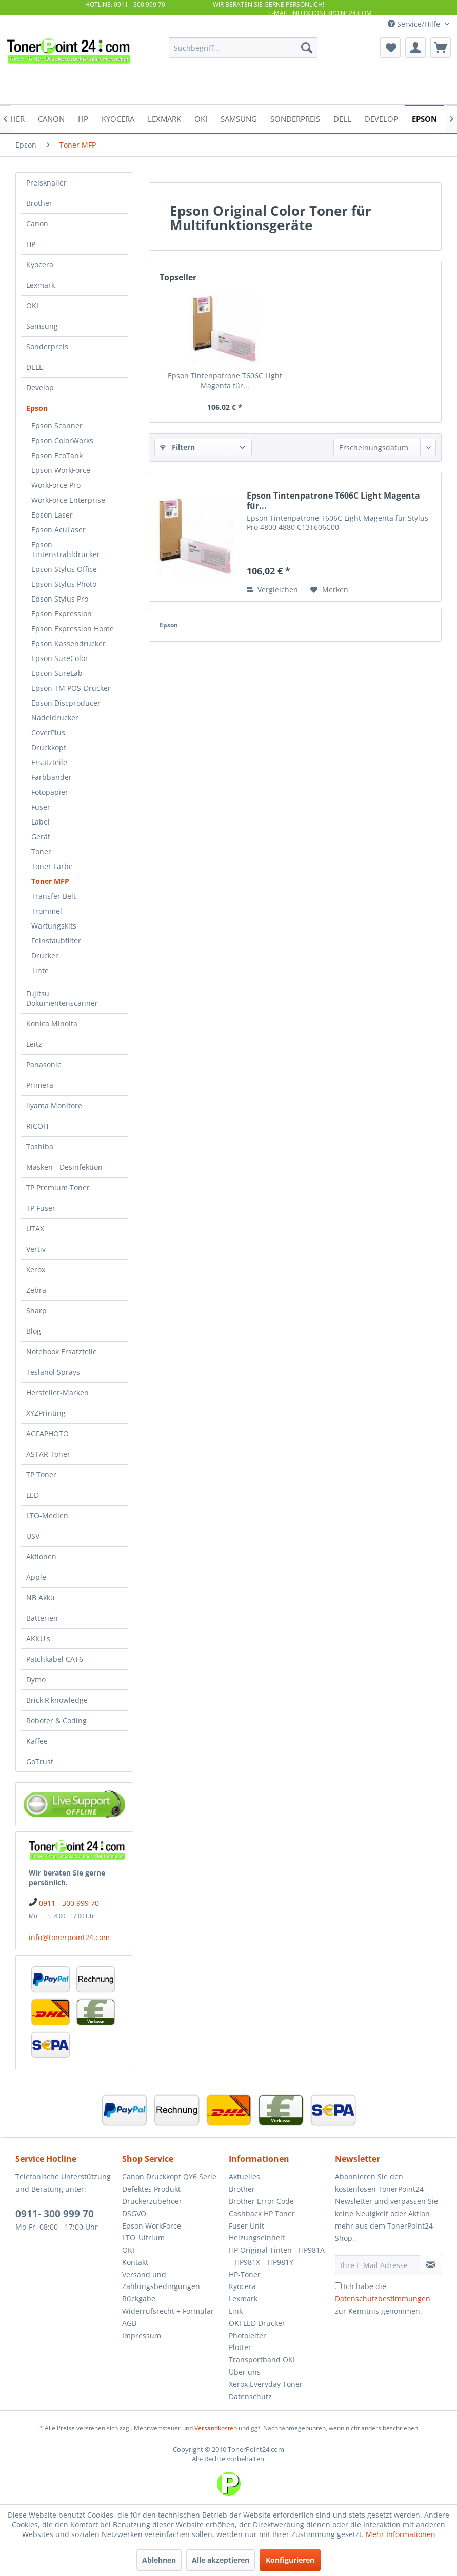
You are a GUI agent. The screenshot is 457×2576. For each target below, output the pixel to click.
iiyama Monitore (54, 1105)
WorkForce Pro (56, 485)
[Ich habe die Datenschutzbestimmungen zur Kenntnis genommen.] (338, 2285)
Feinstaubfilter (56, 940)
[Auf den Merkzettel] (329, 590)
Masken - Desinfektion (64, 1167)
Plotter (240, 2347)
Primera (39, 1085)
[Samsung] (239, 118)
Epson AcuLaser (58, 529)
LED (32, 1495)
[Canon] (51, 118)
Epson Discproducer (66, 703)
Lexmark (40, 285)
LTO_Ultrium (143, 2237)
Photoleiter (247, 2335)
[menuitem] (243, 47)
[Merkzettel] (390, 47)
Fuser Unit (246, 2226)
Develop (40, 388)
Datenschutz (250, 2396)
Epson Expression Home (72, 628)
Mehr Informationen (400, 2534)
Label (40, 822)
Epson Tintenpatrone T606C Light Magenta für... (225, 380)
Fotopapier (49, 792)
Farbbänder (51, 777)
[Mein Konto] (415, 47)
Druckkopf (48, 747)
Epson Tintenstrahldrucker (65, 549)
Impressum (141, 2335)
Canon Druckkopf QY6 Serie (169, 2176)
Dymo (36, 1679)
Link (236, 2311)
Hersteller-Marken (57, 1392)
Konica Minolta (51, 1023)
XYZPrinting (46, 1413)
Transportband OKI (262, 2359)
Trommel (46, 911)
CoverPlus (48, 732)
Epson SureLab (57, 673)
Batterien (42, 1618)
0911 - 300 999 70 (69, 1903)
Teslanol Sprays (53, 1372)
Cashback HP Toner (262, 2213)
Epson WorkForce (60, 470)
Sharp (36, 1310)
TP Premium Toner (58, 1187)
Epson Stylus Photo (63, 584)
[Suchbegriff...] (243, 47)
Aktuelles (244, 2176)
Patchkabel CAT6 (54, 1659)
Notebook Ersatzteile (61, 1351)
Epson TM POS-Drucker (71, 688)
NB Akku (40, 1597)
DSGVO (134, 2213)
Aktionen (41, 1556)
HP (30, 244)
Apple (36, 1577)
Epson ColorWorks (62, 440)
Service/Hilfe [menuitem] (415, 24)
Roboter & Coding (56, 1720)
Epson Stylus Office (64, 569)
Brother (39, 203)
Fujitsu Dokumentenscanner (62, 998)
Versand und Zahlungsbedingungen (161, 2281)
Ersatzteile (49, 762)
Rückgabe (138, 2298)
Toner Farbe (52, 866)
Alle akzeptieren (220, 2560)
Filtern (177, 447)
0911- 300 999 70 (54, 2213)
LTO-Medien (47, 1515)
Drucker (44, 955)
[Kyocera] (118, 118)
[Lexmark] (164, 118)
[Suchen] (306, 47)
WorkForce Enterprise (68, 500)
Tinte (40, 970)
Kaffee (37, 1741)
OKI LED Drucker (257, 2323)
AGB (129, 2323)
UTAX (35, 1228)
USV (32, 1536)
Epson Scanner (57, 425)
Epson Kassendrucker (68, 643)
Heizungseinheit (257, 2237)
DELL (34, 367)
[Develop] (381, 118)
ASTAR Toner (48, 1454)
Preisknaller (46, 183)
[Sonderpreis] (295, 118)
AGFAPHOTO (47, 1433)
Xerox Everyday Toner (266, 2384)
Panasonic (43, 1064)
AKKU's (38, 1638)
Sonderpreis (47, 347)
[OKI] (201, 118)
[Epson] (424, 118)
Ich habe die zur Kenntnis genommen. (382, 2298)
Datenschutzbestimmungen (382, 2298)
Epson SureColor (59, 658)
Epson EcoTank (57, 455)
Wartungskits (53, 926)
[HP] (83, 118)
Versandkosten (215, 2428)
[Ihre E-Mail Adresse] (377, 2265)
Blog (33, 1331)
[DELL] (342, 118)
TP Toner (41, 1474)
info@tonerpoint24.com (69, 1937)
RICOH (37, 1126)
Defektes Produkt (151, 2189)
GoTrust (39, 1761)
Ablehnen (159, 2560)
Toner (41, 851)
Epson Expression (61, 614)
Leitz (34, 1044)
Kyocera (39, 265)
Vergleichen (272, 589)
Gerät (40, 836)
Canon (37, 224)
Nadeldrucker (54, 718)
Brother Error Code (261, 2201)
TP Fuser (40, 1208)
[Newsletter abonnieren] (430, 2265)
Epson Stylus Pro (59, 599)
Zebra (36, 1290)
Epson (37, 408)
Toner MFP (50, 881)
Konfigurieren (290, 2560)
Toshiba (39, 1146)
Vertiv (36, 1249)
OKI (32, 306)
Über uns (245, 2372)
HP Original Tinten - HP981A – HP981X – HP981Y (277, 2256)
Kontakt (135, 2262)
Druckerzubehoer (152, 2201)
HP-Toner (245, 2274)
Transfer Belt (53, 896)
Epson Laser (52, 515)
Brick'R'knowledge (57, 1700)
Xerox (35, 1269)
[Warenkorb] (440, 47)
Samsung (42, 326)
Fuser (40, 807)
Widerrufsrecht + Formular (168, 2311)
